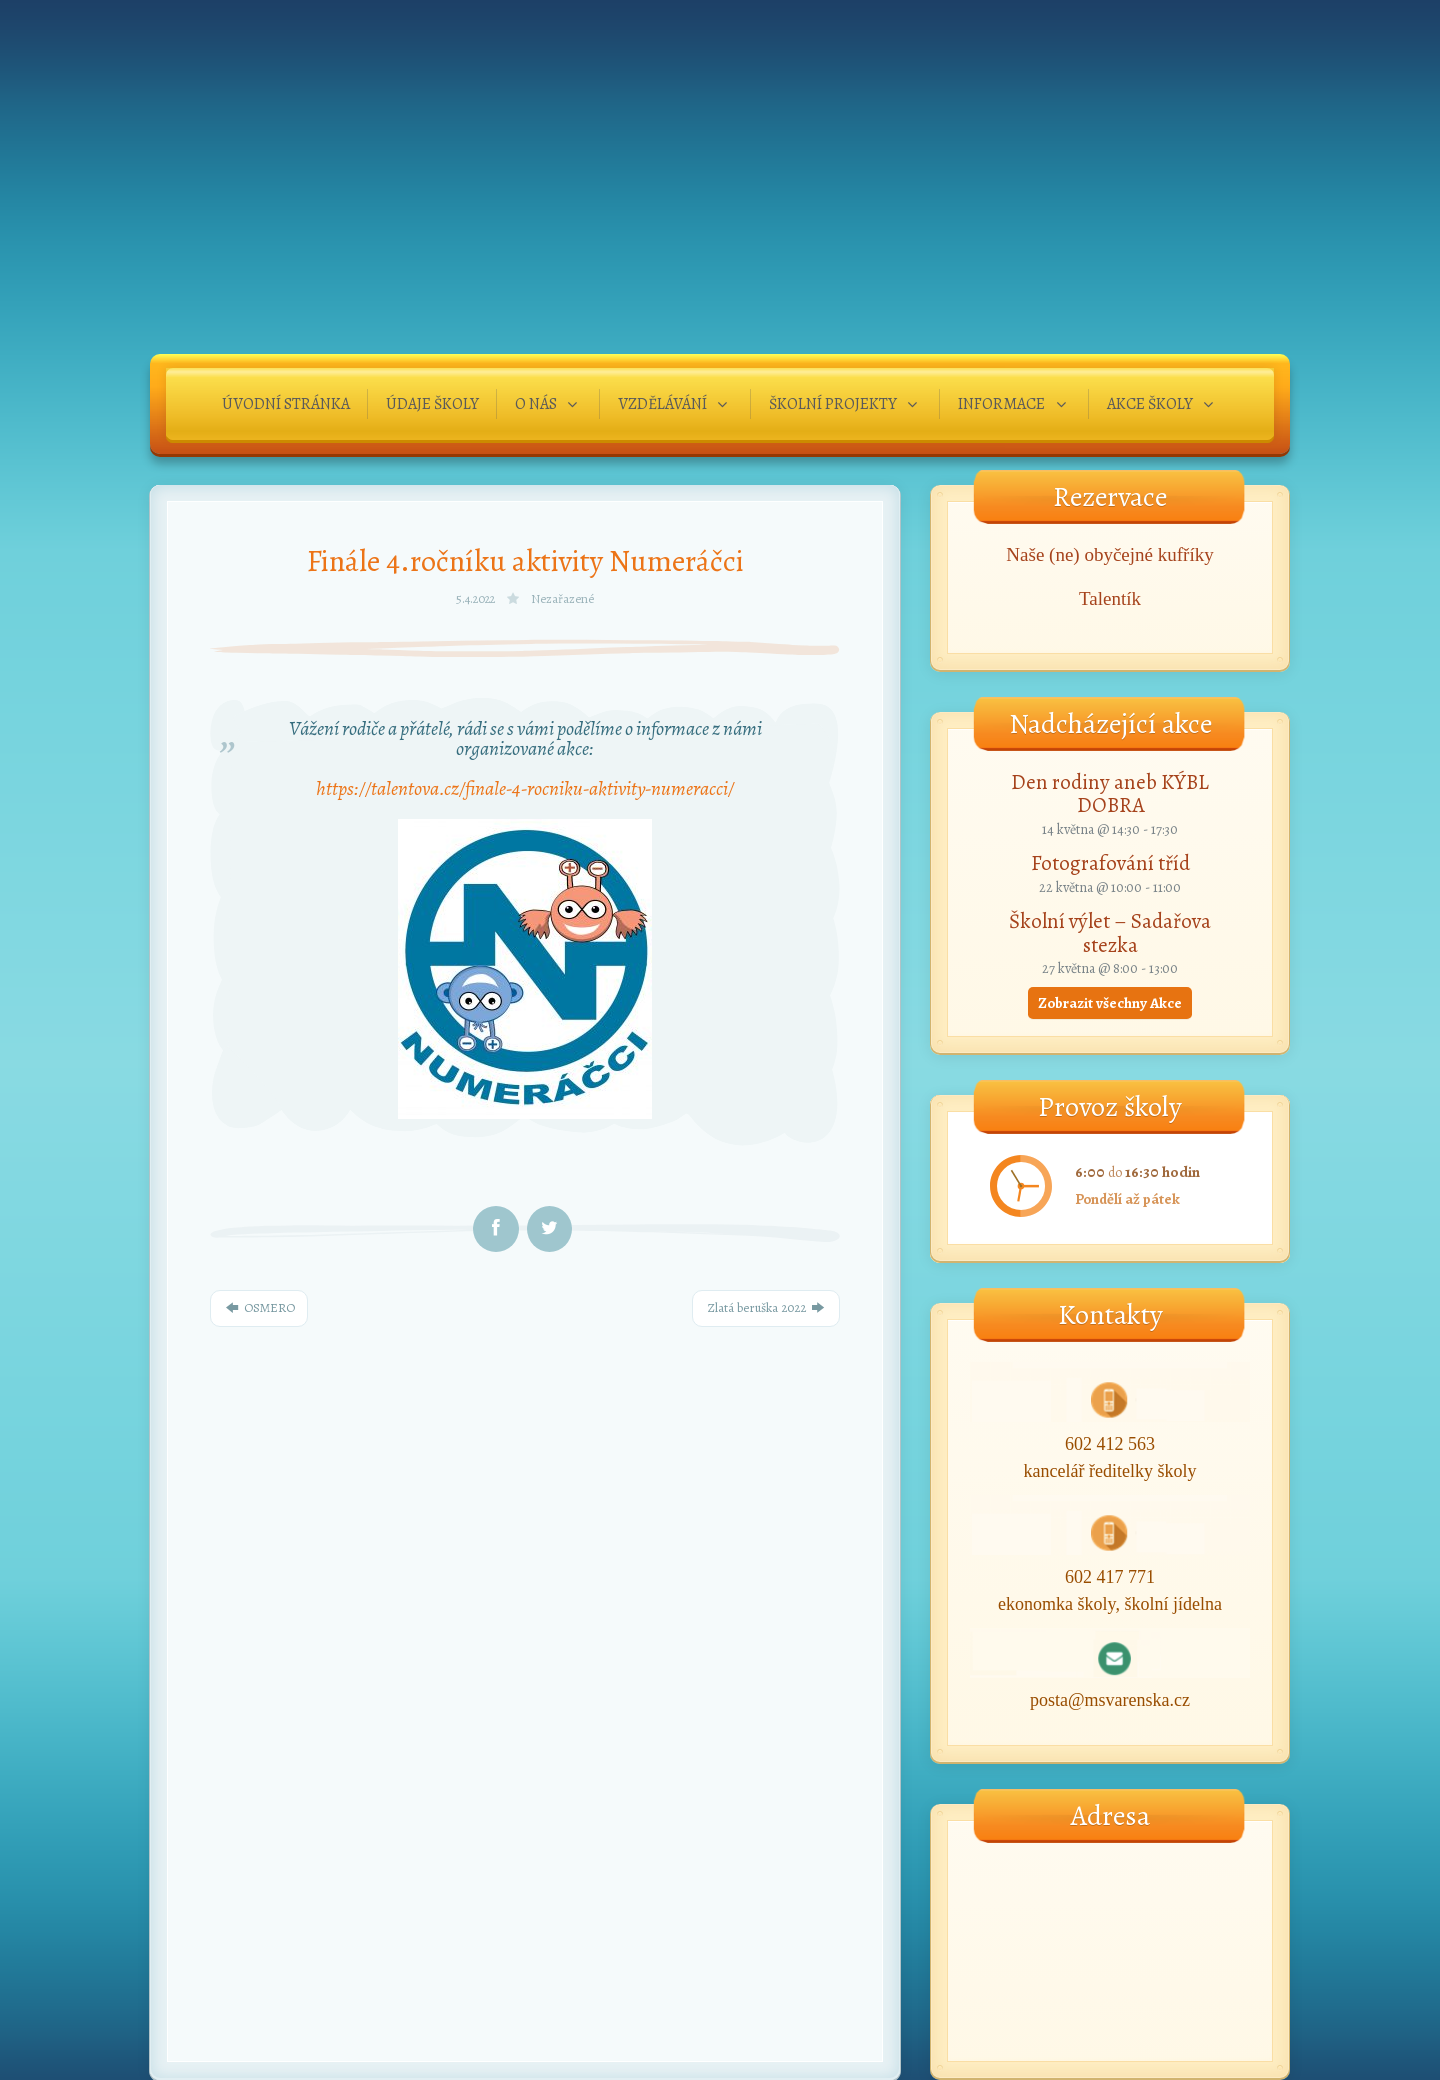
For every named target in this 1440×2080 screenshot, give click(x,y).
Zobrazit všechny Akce (1110, 1003)
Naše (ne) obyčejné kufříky (1109, 554)
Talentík (1110, 598)
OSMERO (259, 1307)
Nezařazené (562, 598)
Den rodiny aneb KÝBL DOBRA (1110, 793)
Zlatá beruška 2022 (766, 1307)
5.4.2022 (477, 598)
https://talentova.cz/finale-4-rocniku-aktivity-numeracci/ (525, 788)
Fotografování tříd (1110, 863)
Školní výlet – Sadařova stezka (1110, 932)
